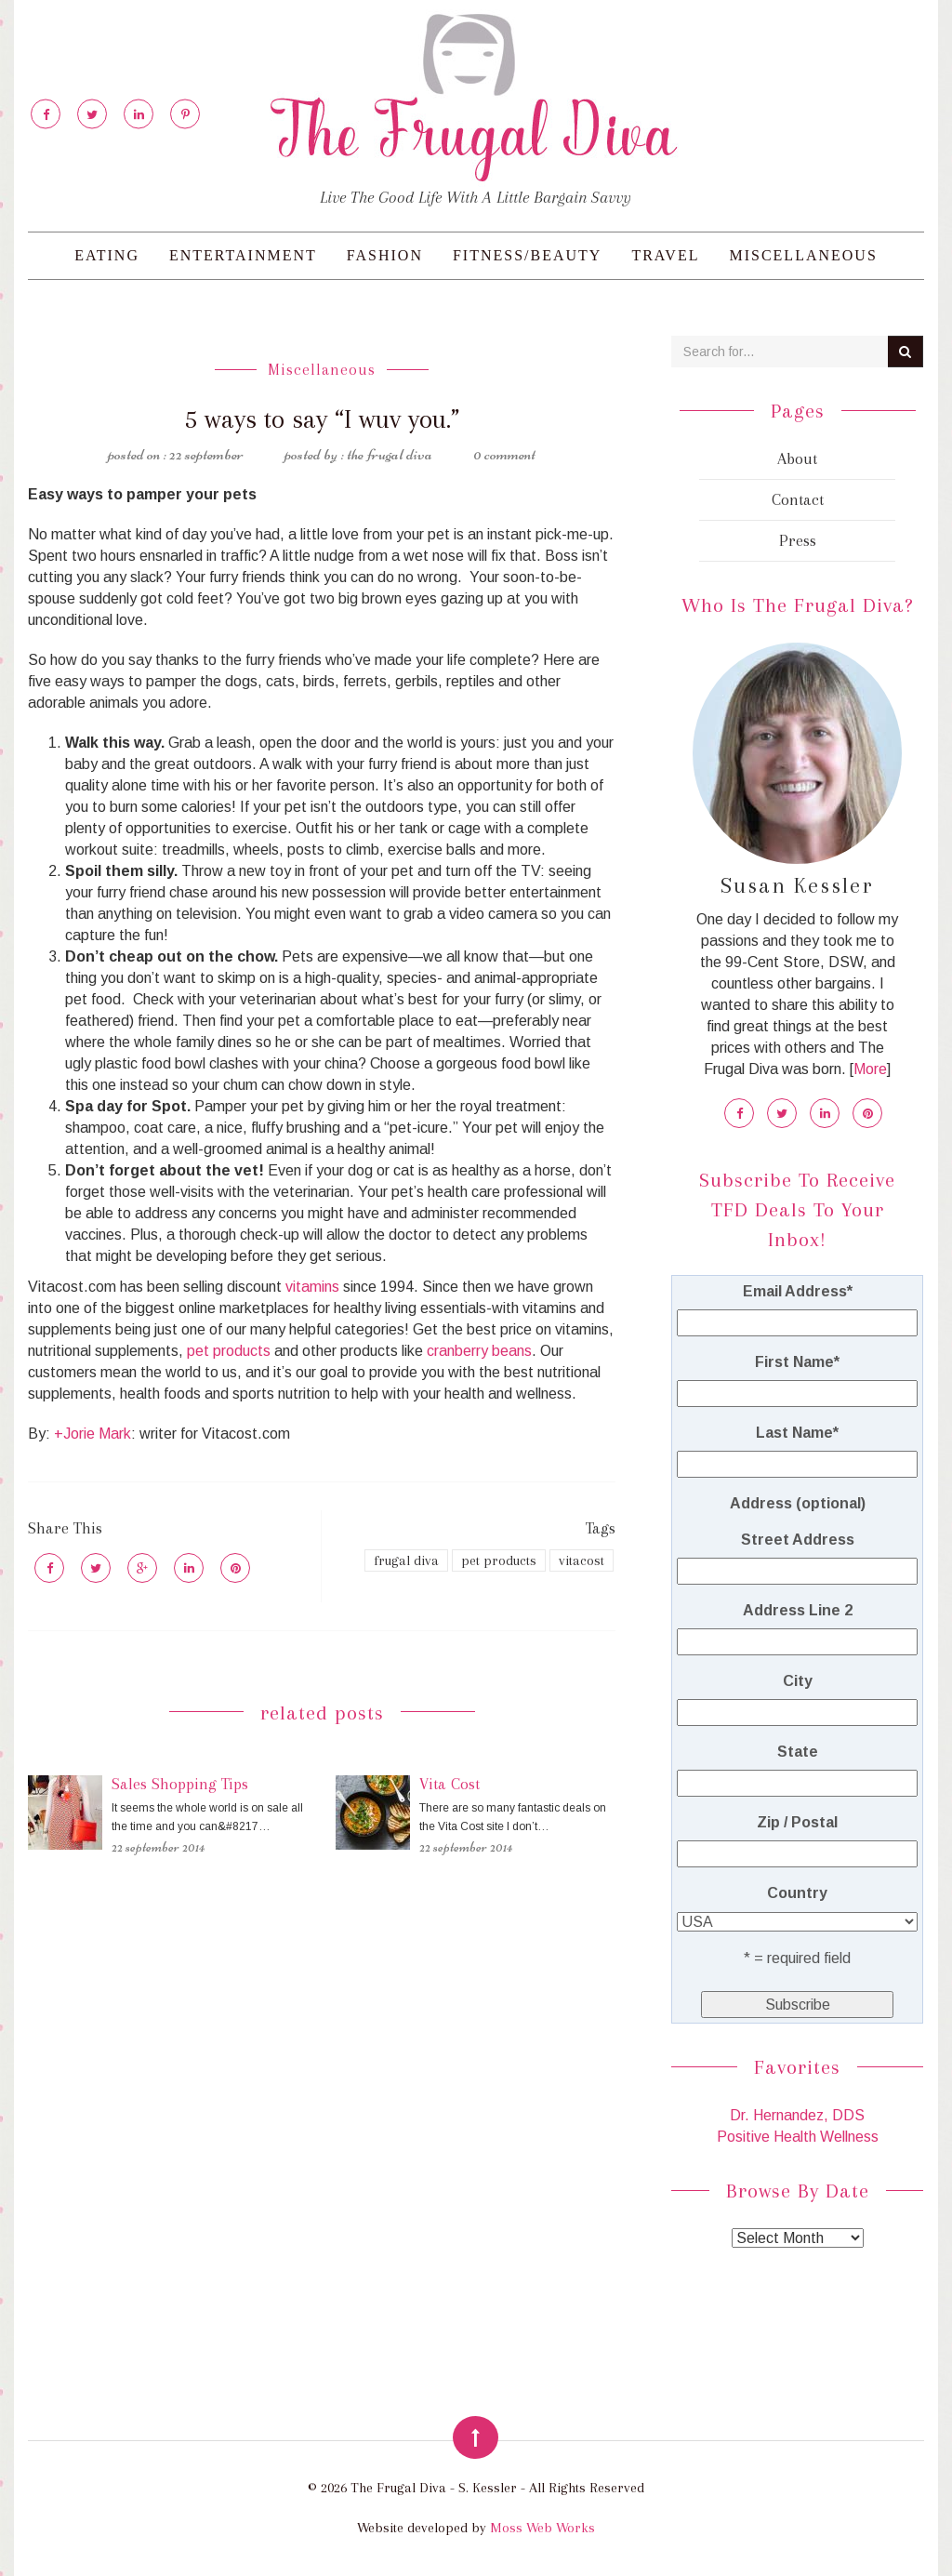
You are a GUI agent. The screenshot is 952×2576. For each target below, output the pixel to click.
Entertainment (243, 255)
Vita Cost (449, 1783)
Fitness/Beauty (527, 255)
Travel (665, 255)
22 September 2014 (158, 1847)
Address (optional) (798, 1503)
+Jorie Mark (92, 1433)
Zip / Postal (797, 1822)
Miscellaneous (803, 255)
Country (797, 1893)
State (797, 1751)
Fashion (385, 255)
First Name (797, 1362)
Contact (798, 499)
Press (797, 540)
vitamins (312, 1287)
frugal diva (406, 1560)
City (798, 1681)
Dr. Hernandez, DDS (797, 2115)
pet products (229, 1351)
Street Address (797, 1539)
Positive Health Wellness (798, 2136)
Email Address (798, 1291)
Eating (106, 255)
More (870, 1069)
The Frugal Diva (389, 454)
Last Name (797, 1433)
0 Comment (504, 454)
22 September (206, 454)
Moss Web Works (542, 2527)
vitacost (581, 1560)
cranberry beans (479, 1351)
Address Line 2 (798, 1610)
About (797, 458)
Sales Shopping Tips (180, 1783)
